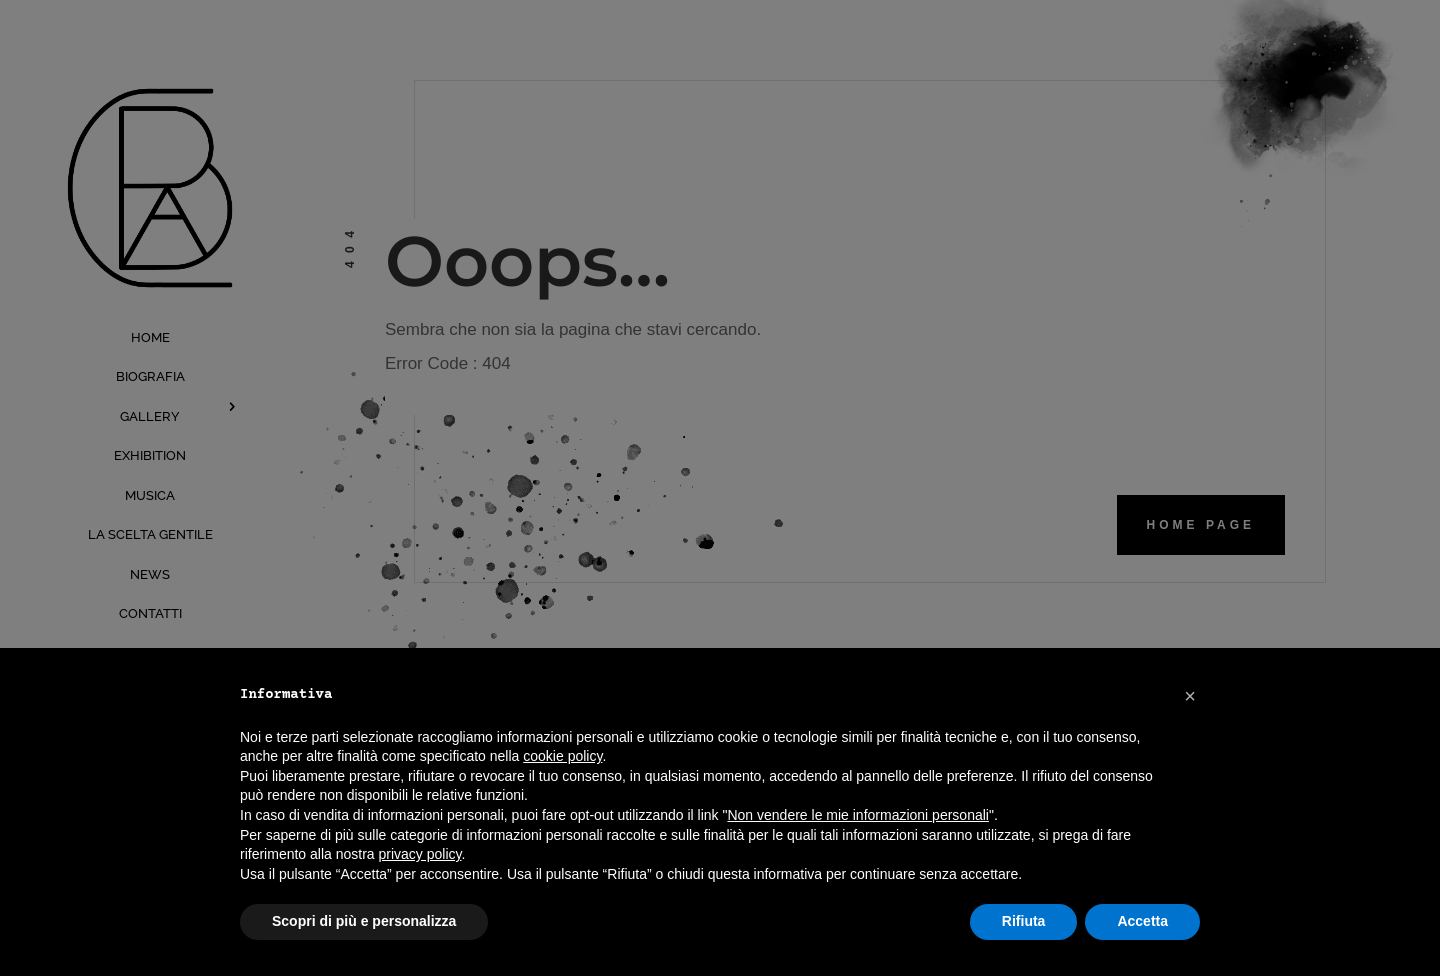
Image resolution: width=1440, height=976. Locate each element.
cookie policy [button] (562, 756)
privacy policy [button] (420, 854)
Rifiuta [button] (1024, 921)
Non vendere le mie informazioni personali (857, 815)
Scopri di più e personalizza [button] (364, 921)
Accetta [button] (1142, 921)
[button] (1190, 696)
